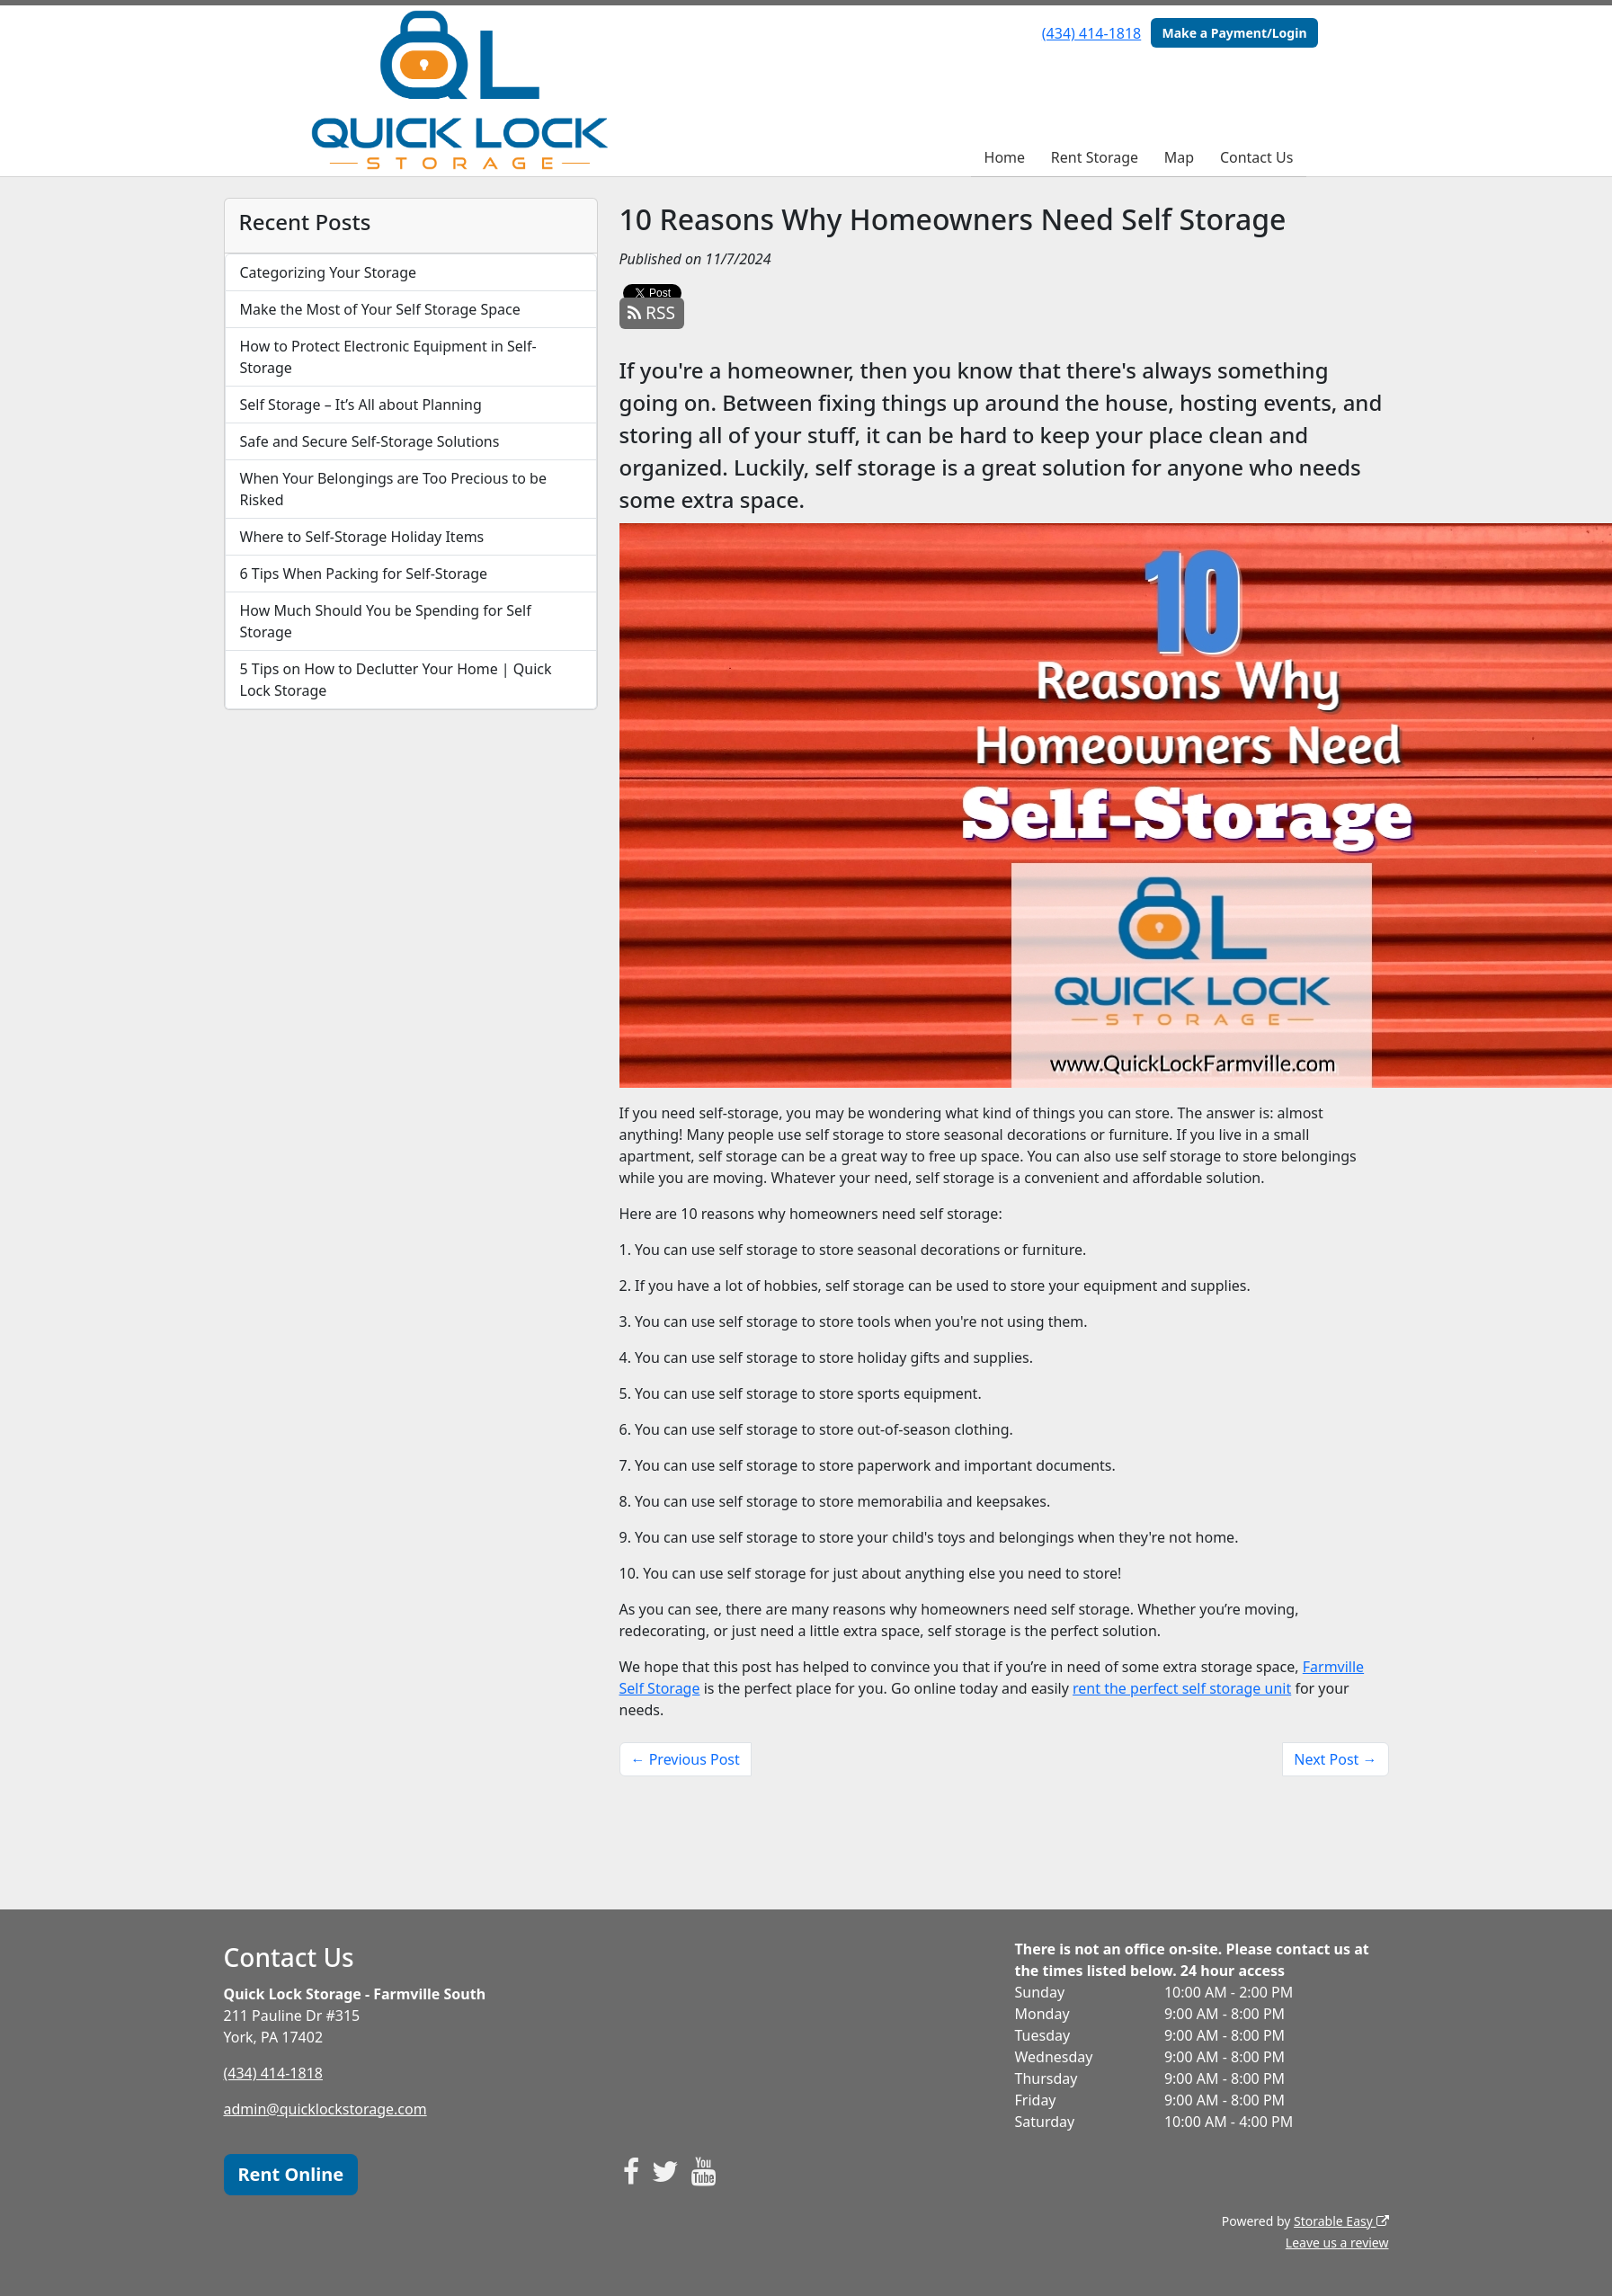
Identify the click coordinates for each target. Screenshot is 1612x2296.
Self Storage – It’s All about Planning (361, 404)
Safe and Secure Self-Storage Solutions (370, 441)
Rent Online (291, 2174)
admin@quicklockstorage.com (325, 2109)
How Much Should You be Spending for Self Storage (385, 621)
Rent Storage (1094, 157)
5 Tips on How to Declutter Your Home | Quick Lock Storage (396, 679)
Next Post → (1335, 1759)
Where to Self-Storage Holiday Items (362, 537)
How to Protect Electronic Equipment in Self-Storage (388, 357)
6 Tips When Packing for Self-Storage (364, 573)
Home (1005, 157)
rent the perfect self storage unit (1182, 1688)
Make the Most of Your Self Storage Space (380, 309)
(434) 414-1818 (1091, 33)
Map (1179, 157)
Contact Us (1256, 157)
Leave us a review (1337, 2242)
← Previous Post (685, 1759)
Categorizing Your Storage (328, 272)
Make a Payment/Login (1234, 32)
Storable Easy (1341, 2220)
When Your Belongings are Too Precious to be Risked (394, 489)
